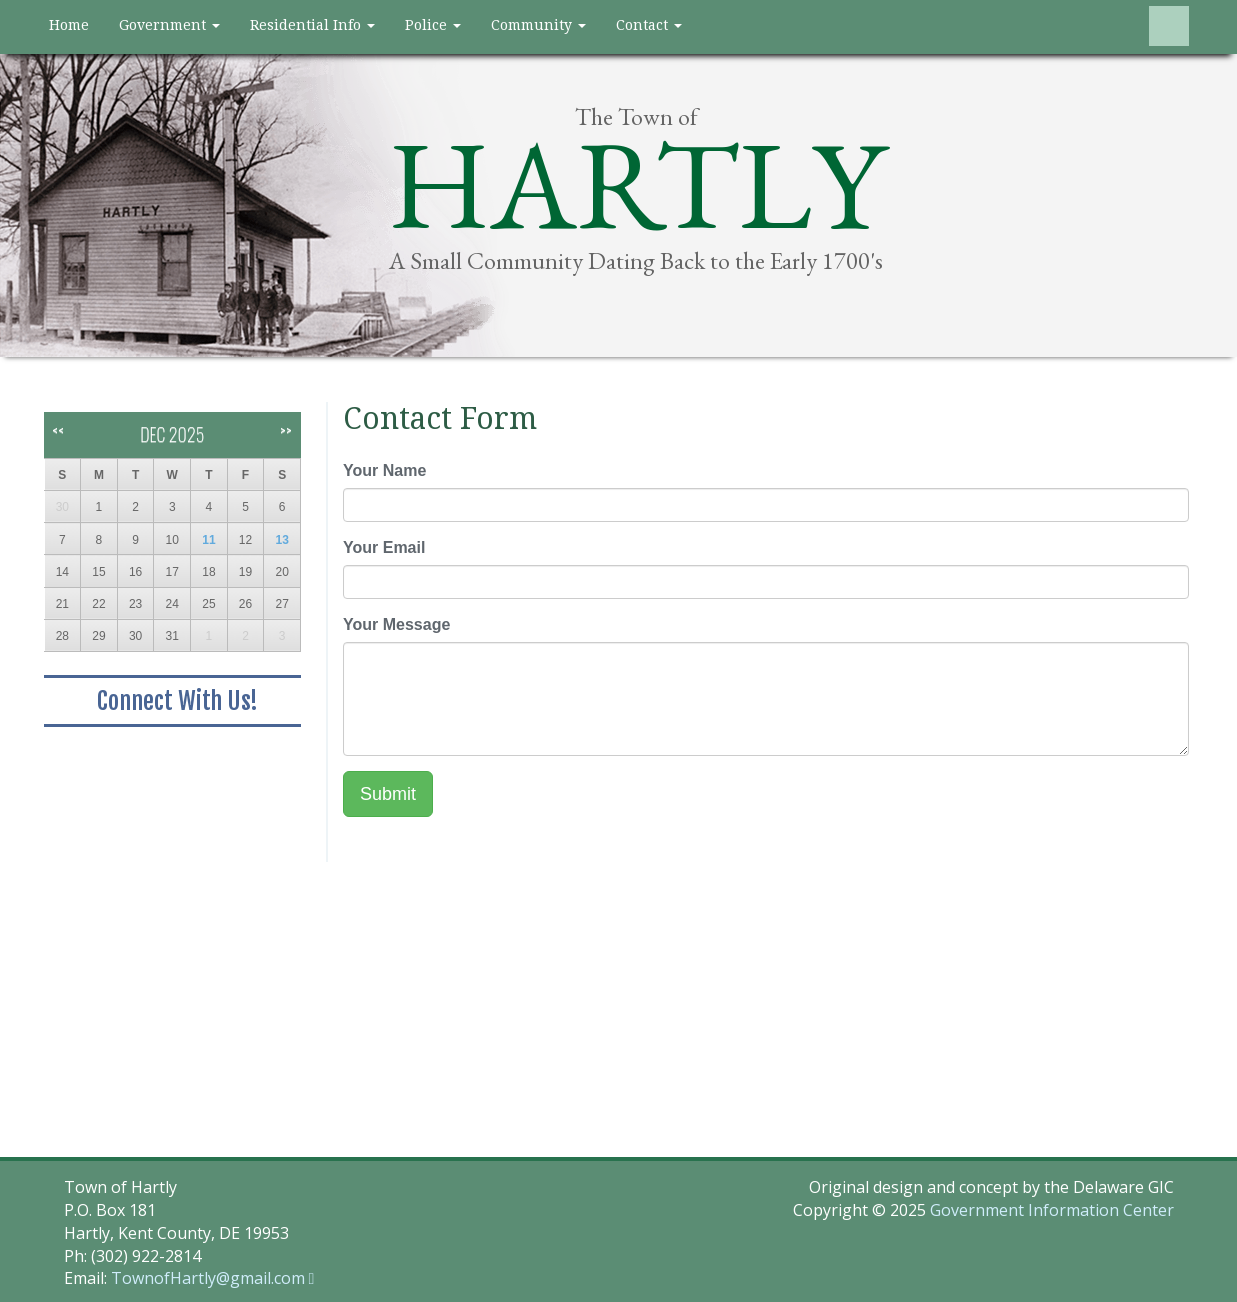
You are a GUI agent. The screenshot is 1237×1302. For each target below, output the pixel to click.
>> (286, 430)
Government (169, 25)
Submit (388, 794)
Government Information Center (1052, 1210)
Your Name (384, 470)
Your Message (396, 624)
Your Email (384, 547)
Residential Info (312, 25)
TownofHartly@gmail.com (208, 1278)
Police (433, 25)
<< (58, 430)
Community (538, 25)
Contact (649, 25)
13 (281, 540)
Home (69, 25)
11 (208, 540)
